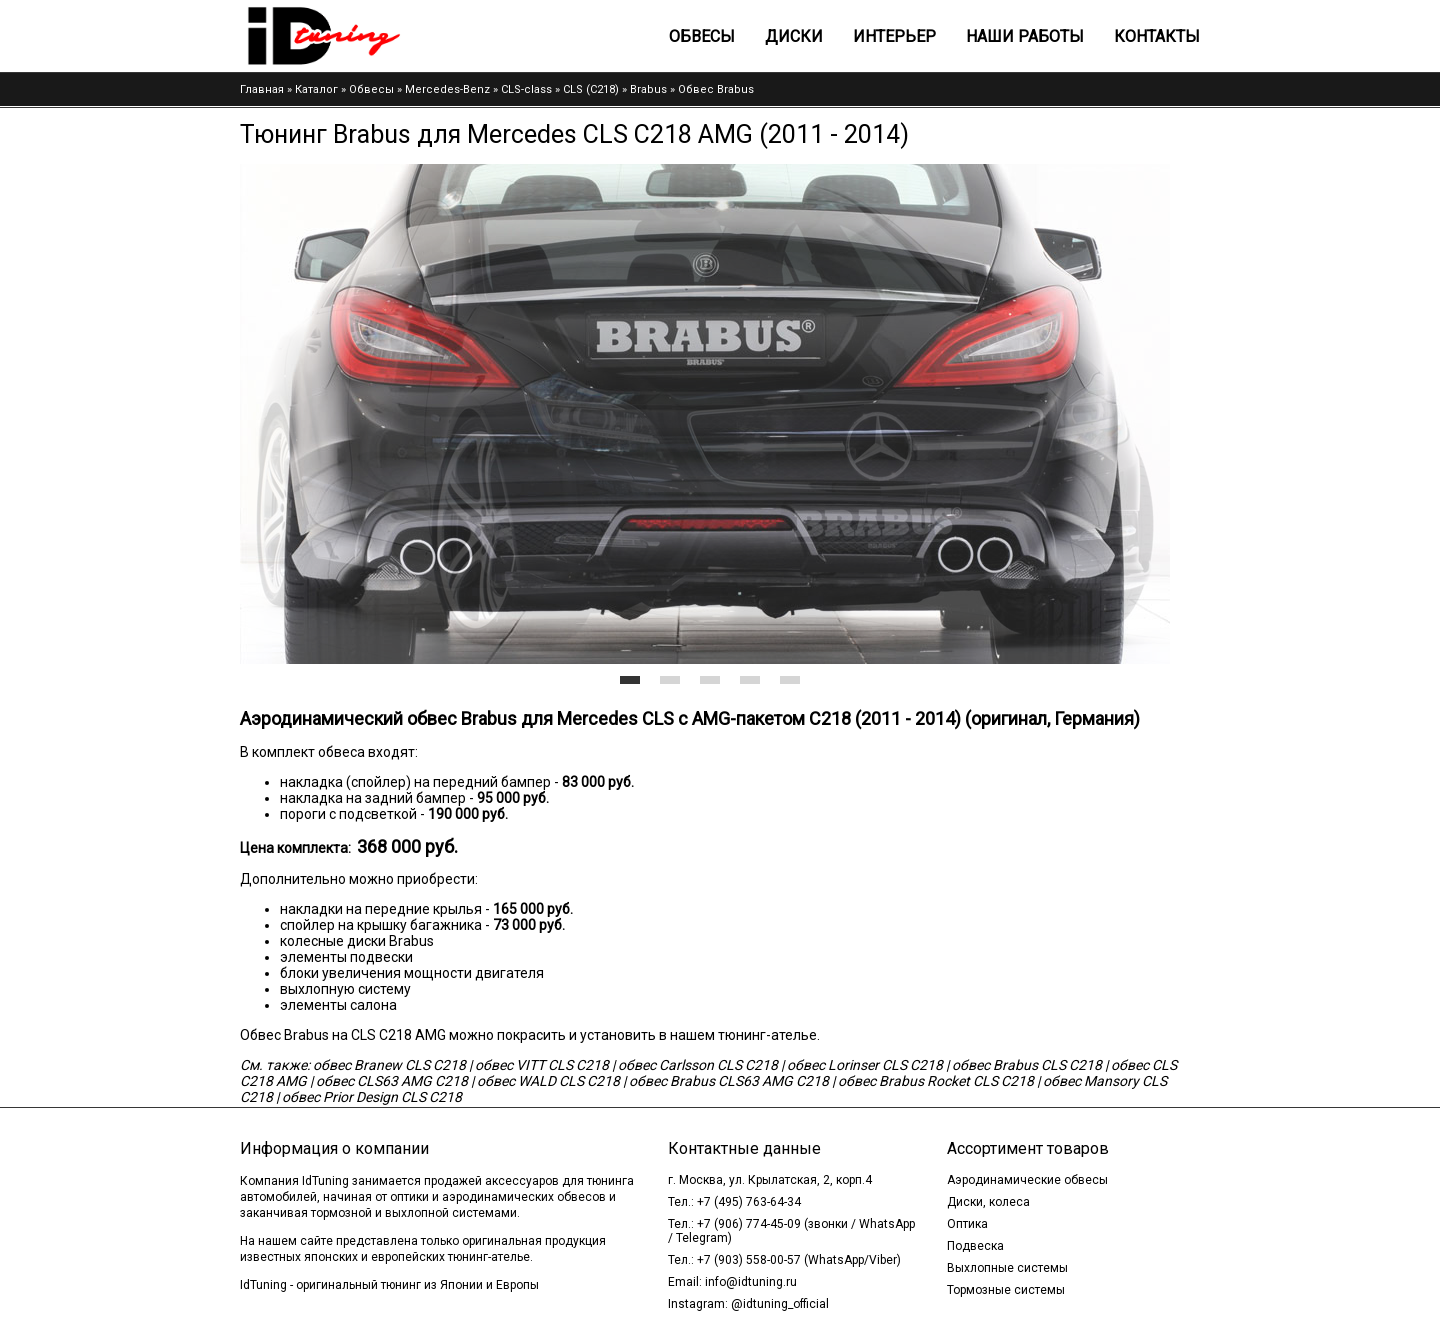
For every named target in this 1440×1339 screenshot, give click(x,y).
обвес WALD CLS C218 (548, 1081)
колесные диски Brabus (357, 941)
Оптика (967, 1224)
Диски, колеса (988, 1202)
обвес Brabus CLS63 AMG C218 (729, 1081)
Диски (794, 36)
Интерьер (894, 36)
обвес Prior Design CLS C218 (372, 1097)
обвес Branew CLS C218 (389, 1065)
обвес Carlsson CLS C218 (698, 1065)
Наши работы (1025, 36)
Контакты (1157, 36)
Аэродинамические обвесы (1027, 1180)
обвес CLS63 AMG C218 (392, 1081)
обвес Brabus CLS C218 (1027, 1065)
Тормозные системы (1006, 1290)
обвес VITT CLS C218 (542, 1065)
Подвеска (975, 1246)
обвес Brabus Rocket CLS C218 (936, 1081)
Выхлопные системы (1007, 1268)
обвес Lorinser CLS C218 (865, 1065)
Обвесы (702, 36)
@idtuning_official (780, 1304)
